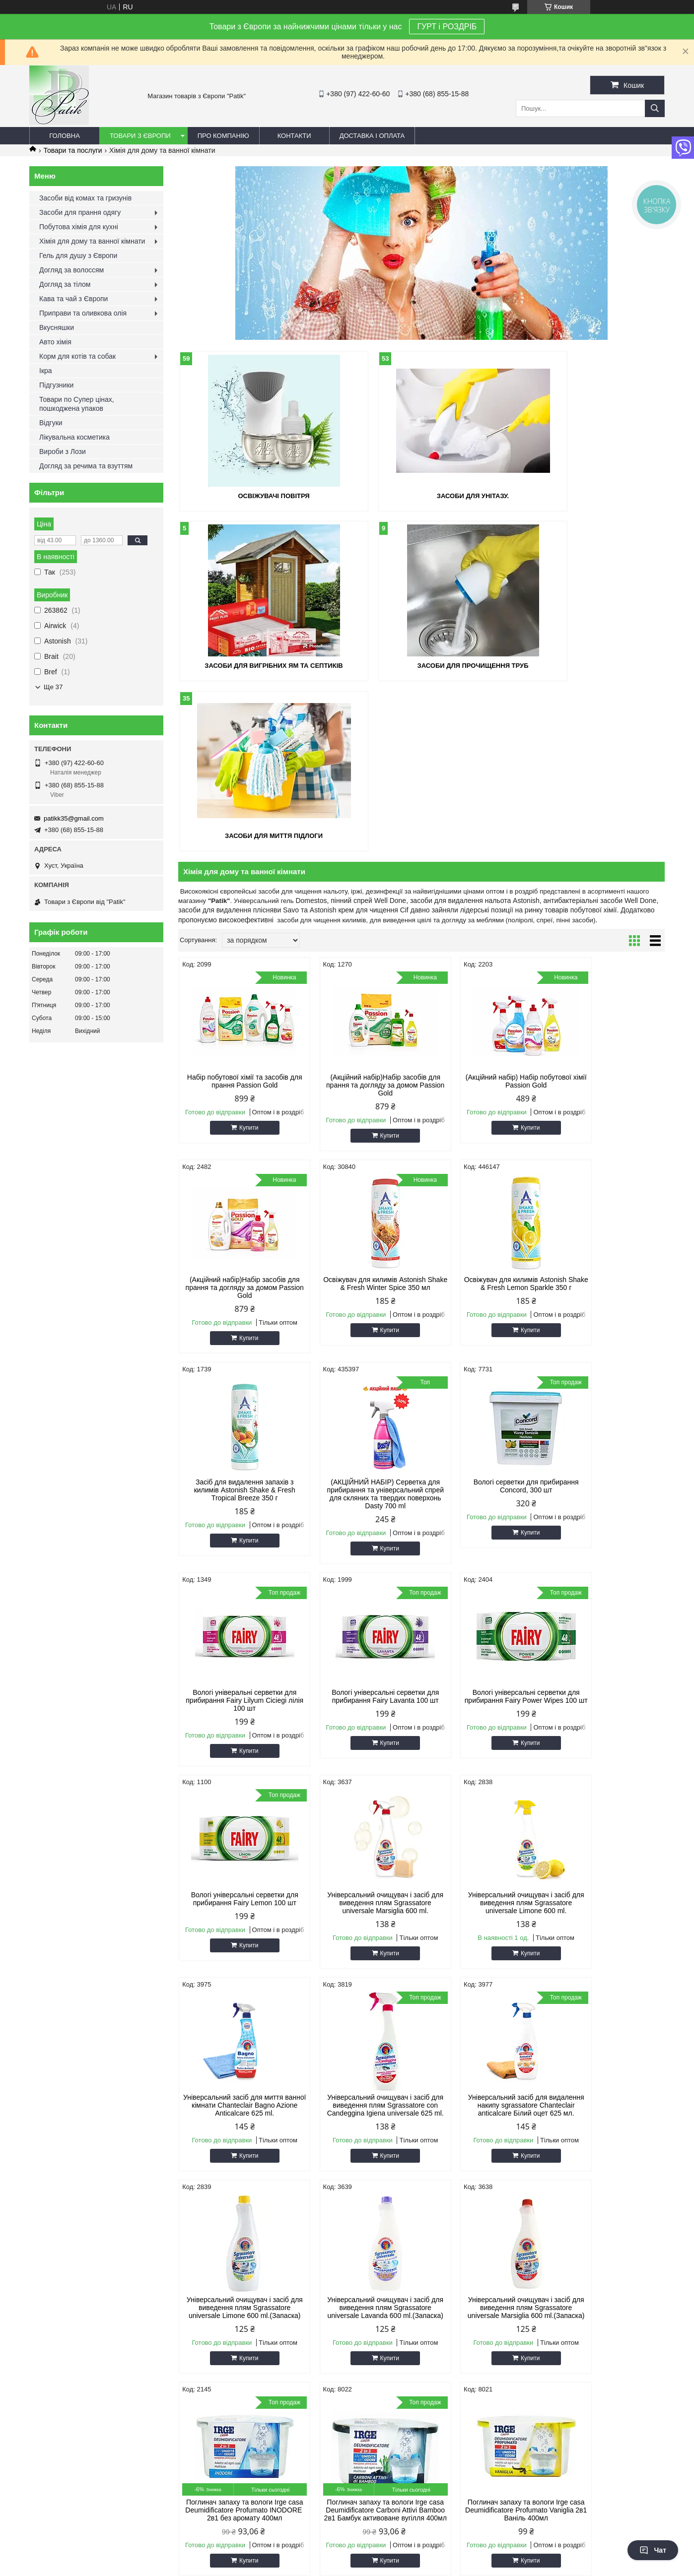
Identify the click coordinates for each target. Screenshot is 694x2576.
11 (635, 2043)
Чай (363, 2200)
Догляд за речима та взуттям (86, 466)
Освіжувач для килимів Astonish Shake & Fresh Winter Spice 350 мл (236, 1116)
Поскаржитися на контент (347, 2378)
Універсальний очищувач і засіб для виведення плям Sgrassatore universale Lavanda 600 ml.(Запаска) (607, 1743)
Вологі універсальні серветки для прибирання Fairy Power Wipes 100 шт (606, 1334)
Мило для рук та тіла (389, 2114)
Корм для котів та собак (77, 356)
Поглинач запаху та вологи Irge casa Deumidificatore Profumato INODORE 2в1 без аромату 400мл (359, 1953)
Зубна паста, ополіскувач (395, 2138)
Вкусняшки (56, 327)
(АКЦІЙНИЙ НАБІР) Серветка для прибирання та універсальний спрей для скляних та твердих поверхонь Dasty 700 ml (607, 1124)
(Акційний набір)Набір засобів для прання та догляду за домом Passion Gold (359, 913)
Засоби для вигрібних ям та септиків (586, 495)
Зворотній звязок (60, 2138)
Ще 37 (53, 687)
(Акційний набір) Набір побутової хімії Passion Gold (483, 909)
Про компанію (223, 135)
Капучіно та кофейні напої (397, 2176)
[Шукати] (655, 108)
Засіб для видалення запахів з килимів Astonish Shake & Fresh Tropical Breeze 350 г (483, 1116)
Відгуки (51, 423)
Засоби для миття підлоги (421, 663)
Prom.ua (393, 2369)
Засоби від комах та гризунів (85, 198)
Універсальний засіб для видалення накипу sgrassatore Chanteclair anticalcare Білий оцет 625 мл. (360, 1743)
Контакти (294, 135)
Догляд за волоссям (71, 270)
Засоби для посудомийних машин (570, 2101)
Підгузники (56, 385)
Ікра (45, 371)
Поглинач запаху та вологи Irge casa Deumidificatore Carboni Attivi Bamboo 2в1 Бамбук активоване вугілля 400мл (483, 1953)
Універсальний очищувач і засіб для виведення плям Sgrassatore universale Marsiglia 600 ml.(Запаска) (236, 1953)
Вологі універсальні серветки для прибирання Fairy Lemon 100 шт (235, 1533)
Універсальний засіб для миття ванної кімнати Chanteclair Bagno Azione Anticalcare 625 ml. (607, 1536)
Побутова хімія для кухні (78, 227)
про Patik (48, 2114)
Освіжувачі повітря (256, 495)
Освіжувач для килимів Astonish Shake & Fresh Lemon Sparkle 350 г (359, 1116)
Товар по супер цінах (227, 2200)
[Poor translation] (36, 2433)
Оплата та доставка (64, 2126)
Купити (240, 956)
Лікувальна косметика (74, 437)
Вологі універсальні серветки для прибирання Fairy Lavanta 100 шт (483, 1330)
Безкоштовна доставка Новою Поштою (254, 2114)
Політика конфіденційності (425, 2378)
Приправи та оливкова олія (83, 313)
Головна (64, 135)
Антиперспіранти (544, 2126)
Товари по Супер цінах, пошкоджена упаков (76, 403)
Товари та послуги (72, 150)
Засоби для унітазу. (421, 495)
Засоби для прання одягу (80, 212)
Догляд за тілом (64, 284)
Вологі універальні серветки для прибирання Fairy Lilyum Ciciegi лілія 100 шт (360, 1334)
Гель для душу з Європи (78, 255)
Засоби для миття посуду (396, 2101)
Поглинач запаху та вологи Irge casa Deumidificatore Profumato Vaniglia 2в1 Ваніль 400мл (606, 1949)
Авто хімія (55, 342)
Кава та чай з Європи (73, 299)
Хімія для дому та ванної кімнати (92, 241)
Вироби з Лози (62, 451)
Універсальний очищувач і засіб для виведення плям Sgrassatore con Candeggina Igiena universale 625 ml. (236, 1743)
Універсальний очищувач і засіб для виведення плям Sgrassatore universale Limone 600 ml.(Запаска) (483, 1743)
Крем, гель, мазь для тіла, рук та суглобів (420, 2151)
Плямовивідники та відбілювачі (242, 2151)
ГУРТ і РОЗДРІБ (447, 26)
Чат (652, 2550)
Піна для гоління (382, 2163)
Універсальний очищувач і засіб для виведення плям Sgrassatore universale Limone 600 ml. (483, 1536)
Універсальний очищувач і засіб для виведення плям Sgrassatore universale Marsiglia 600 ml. (360, 1536)
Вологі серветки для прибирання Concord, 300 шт (236, 1330)
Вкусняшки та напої (548, 2151)
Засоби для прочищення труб (256, 663)
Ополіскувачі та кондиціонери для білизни (259, 2138)
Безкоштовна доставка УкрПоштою (248, 2101)
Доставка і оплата (372, 135)
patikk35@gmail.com (74, 818)
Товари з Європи (140, 135)
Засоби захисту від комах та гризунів (574, 2200)
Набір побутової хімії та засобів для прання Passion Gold (236, 909)
